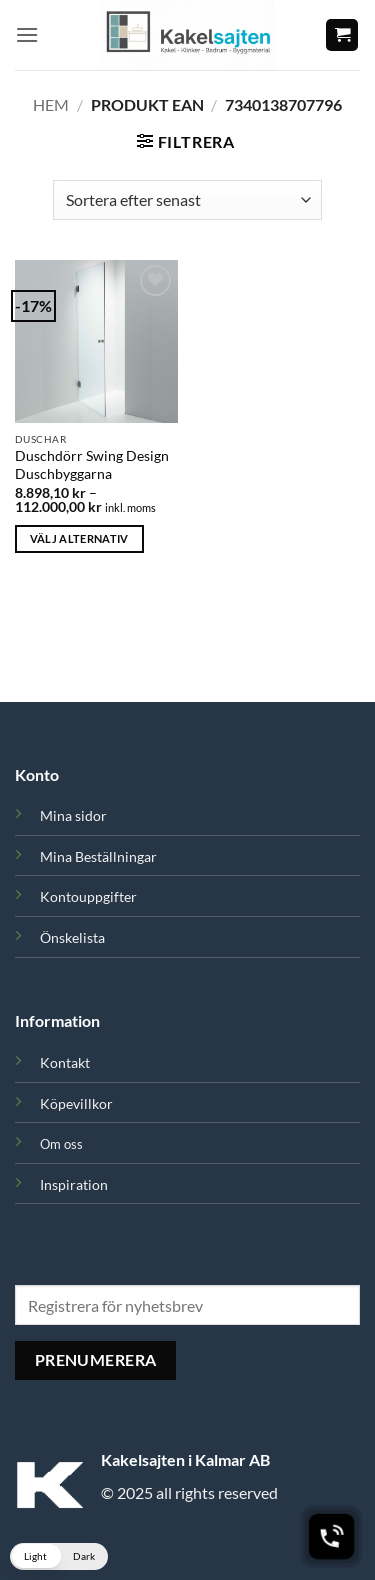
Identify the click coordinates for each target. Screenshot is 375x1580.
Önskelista (72, 937)
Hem (51, 104)
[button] (27, 34)
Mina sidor (73, 815)
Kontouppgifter (88, 896)
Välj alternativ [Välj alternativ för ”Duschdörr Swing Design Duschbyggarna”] (79, 538)
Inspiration (74, 1184)
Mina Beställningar (98, 856)
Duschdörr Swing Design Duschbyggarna (92, 465)
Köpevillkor (76, 1103)
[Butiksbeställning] (187, 200)
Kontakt (65, 1062)
